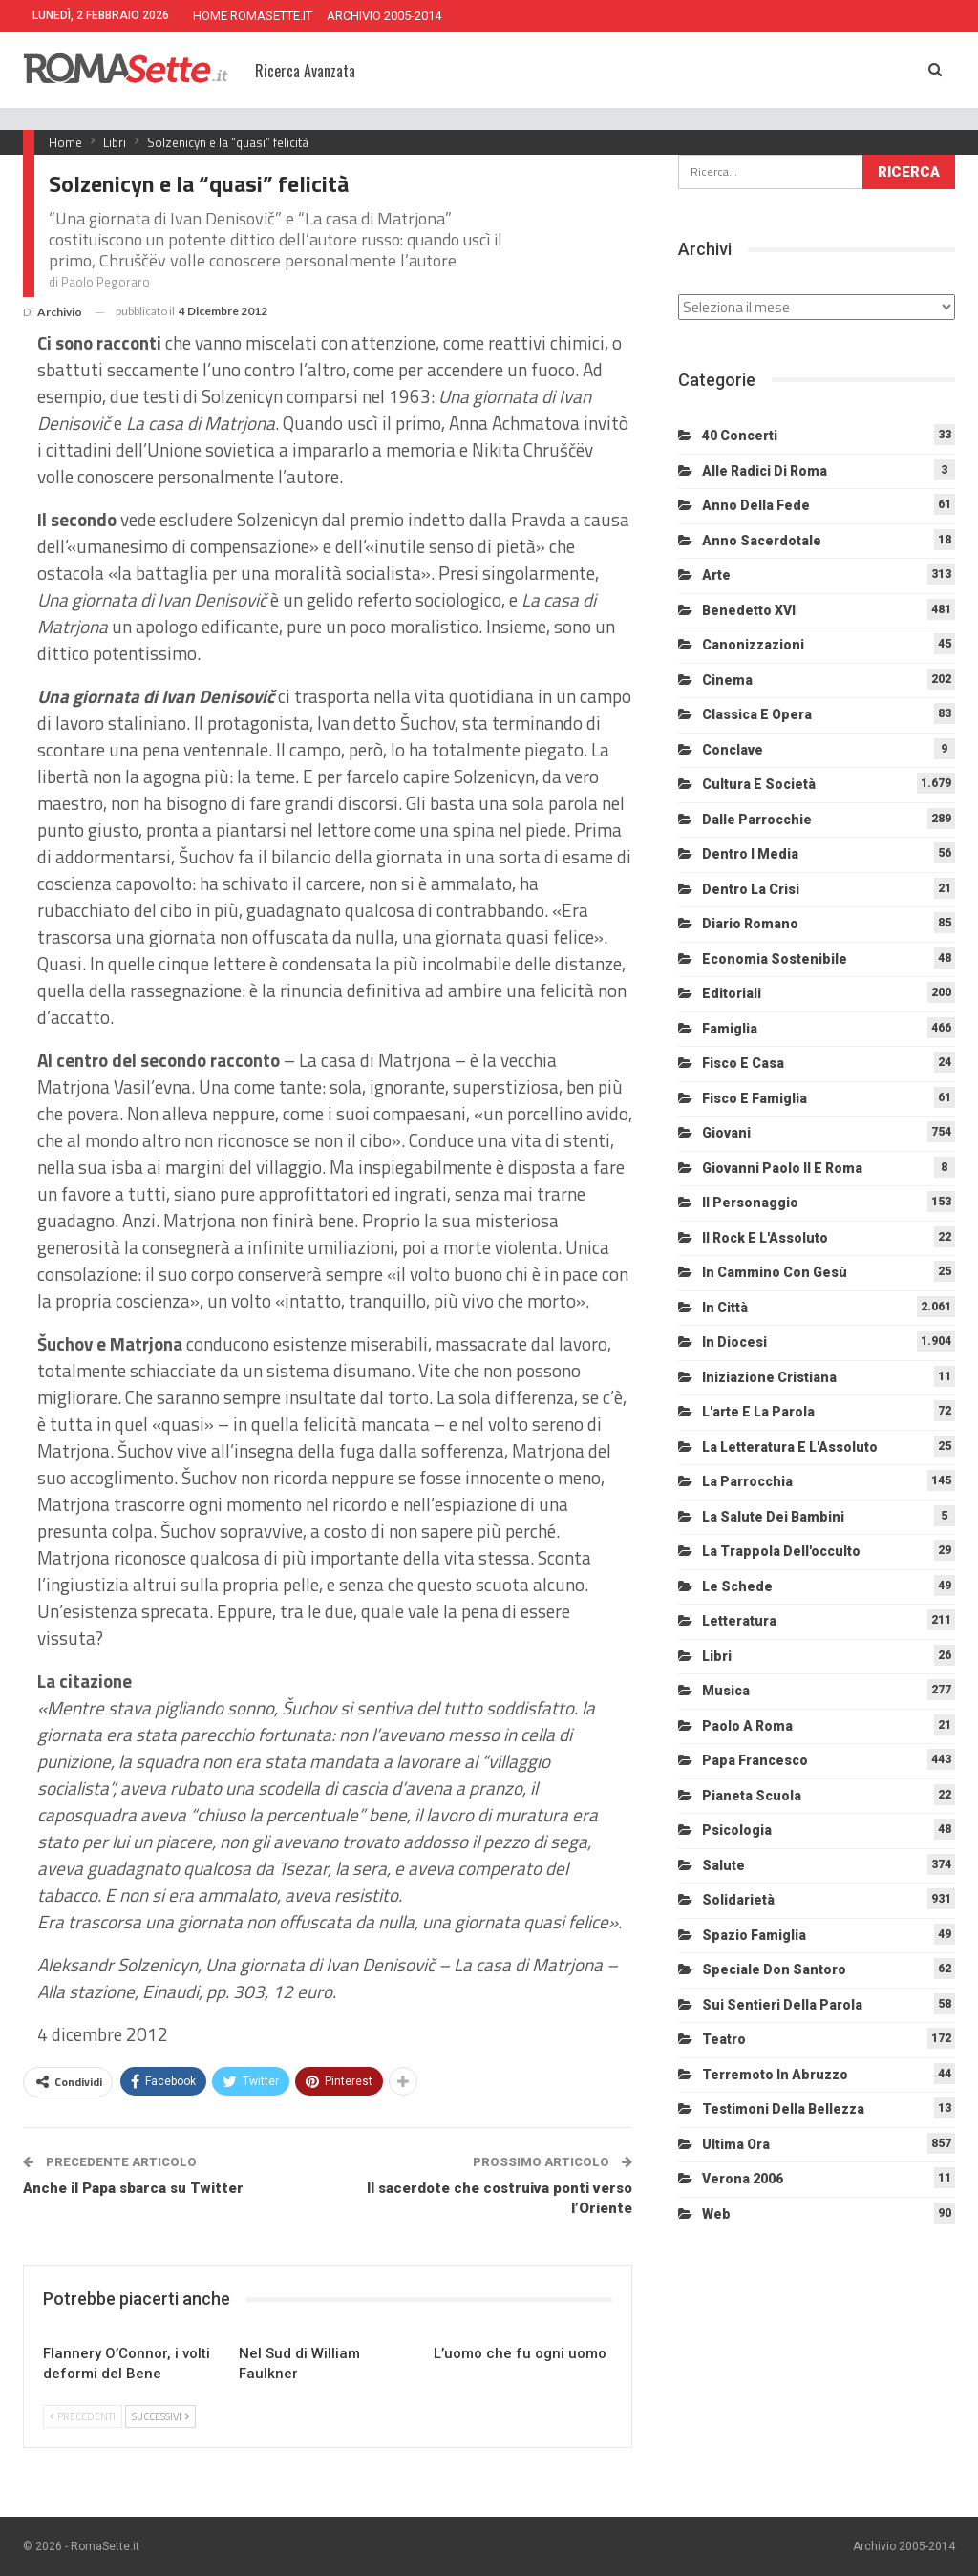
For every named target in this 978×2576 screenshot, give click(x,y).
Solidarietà (738, 1899)
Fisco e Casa (743, 1063)
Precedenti (83, 2416)
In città (725, 1307)
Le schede (737, 1586)
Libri (717, 1656)
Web (716, 2214)
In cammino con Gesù (774, 1272)
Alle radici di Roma (764, 471)
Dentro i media (750, 854)
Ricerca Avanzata (305, 70)
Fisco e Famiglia (754, 1098)
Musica (726, 1690)
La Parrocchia (747, 1481)
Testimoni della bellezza (783, 2109)
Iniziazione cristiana (769, 1377)
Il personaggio (750, 1202)
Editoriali (731, 993)
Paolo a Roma (747, 1726)
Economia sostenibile (774, 959)
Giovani (726, 1132)
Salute (723, 1865)
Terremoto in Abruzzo (775, 2074)
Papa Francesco (755, 1760)
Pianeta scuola (751, 1795)
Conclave (732, 749)
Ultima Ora (736, 2144)
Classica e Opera (757, 714)
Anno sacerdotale (761, 540)
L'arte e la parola (758, 1411)
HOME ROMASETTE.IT (252, 16)
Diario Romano (750, 923)
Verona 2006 (742, 2178)
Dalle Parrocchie (757, 819)
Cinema (727, 680)
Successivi (160, 2416)
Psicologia (737, 1830)
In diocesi (734, 1342)
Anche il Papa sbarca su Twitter (133, 2188)
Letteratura (739, 1621)
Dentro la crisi (750, 889)
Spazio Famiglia (754, 1935)
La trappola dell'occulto (781, 1551)
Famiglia (729, 1028)
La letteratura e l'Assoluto (790, 1447)
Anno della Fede (756, 505)
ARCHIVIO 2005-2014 (384, 16)
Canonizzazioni (753, 644)
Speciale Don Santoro (774, 1969)
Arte (716, 575)
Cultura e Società (759, 784)
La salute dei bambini (773, 1516)
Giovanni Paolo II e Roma (782, 1168)
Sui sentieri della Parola (782, 2004)
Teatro (724, 2039)
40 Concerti (739, 435)
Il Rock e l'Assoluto (765, 1237)
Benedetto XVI (749, 610)
